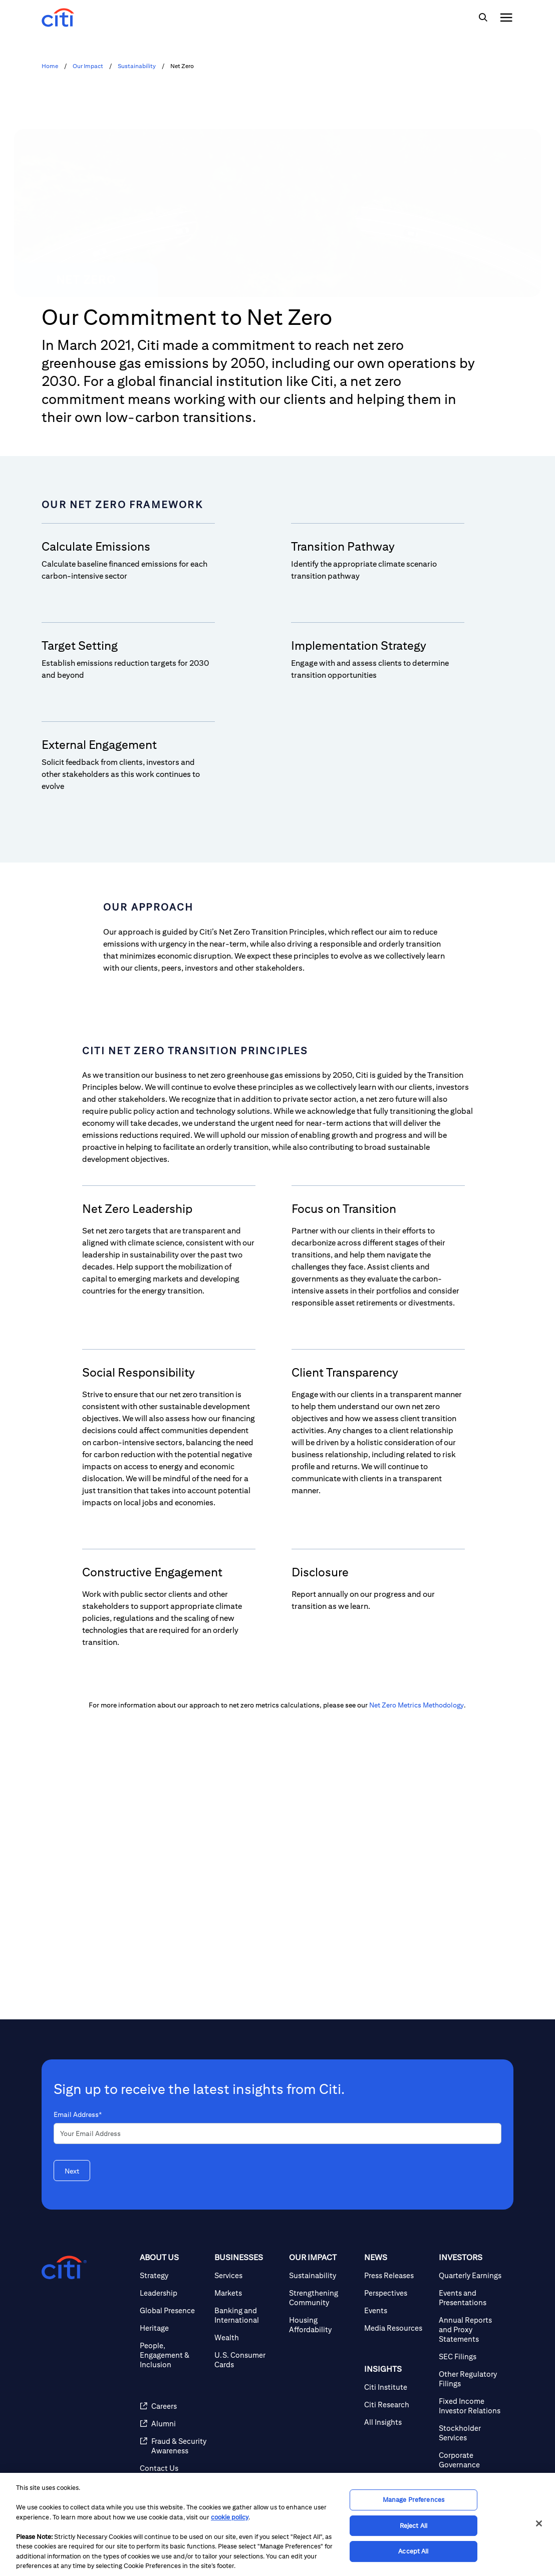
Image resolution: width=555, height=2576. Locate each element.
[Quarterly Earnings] (472, 2275)
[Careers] (173, 2406)
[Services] (247, 2275)
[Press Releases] (397, 2275)
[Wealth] (247, 2337)
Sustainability (137, 66)
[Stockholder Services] (472, 2432)
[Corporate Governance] (472, 2459)
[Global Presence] (173, 2310)
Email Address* (78, 2114)
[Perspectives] (397, 2293)
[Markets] (247, 2293)
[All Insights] (397, 2422)
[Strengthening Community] (322, 2297)
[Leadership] (173, 2293)
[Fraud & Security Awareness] (173, 2445)
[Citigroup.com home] (64, 2267)
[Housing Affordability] (322, 2324)
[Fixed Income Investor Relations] (472, 2405)
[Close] (539, 2523)
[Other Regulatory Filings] (472, 2378)
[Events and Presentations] (472, 2297)
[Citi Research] (397, 2404)
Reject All (413, 2525)
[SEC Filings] (472, 2356)
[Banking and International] (247, 2315)
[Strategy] (173, 2275)
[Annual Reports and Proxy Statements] (472, 2329)
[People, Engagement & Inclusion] (173, 2355)
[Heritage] (173, 2328)
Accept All (413, 2551)
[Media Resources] (397, 2328)
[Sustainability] (322, 2275)
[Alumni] (173, 2423)
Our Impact (88, 66)
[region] (277, 2524)
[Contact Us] (173, 2468)
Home (50, 66)
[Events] (397, 2310)
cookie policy (229, 2517)
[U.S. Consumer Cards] (247, 2359)
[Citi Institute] (397, 2387)
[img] (483, 17)
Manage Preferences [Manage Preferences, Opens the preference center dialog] (413, 2499)
